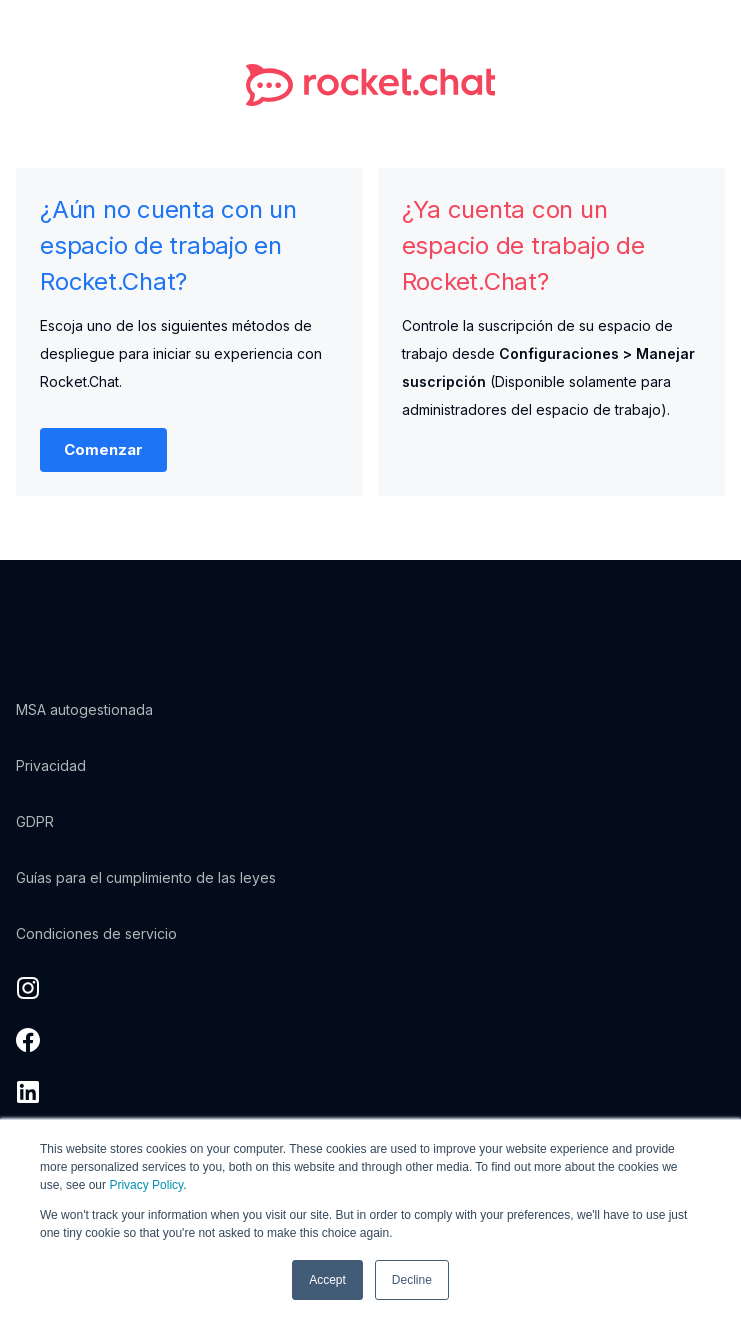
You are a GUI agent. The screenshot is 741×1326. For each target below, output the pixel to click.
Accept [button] (327, 1280)
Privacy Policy (146, 1185)
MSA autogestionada (84, 709)
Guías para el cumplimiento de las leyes (146, 877)
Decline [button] (412, 1280)
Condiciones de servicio (96, 933)
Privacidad (51, 765)
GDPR (35, 821)
